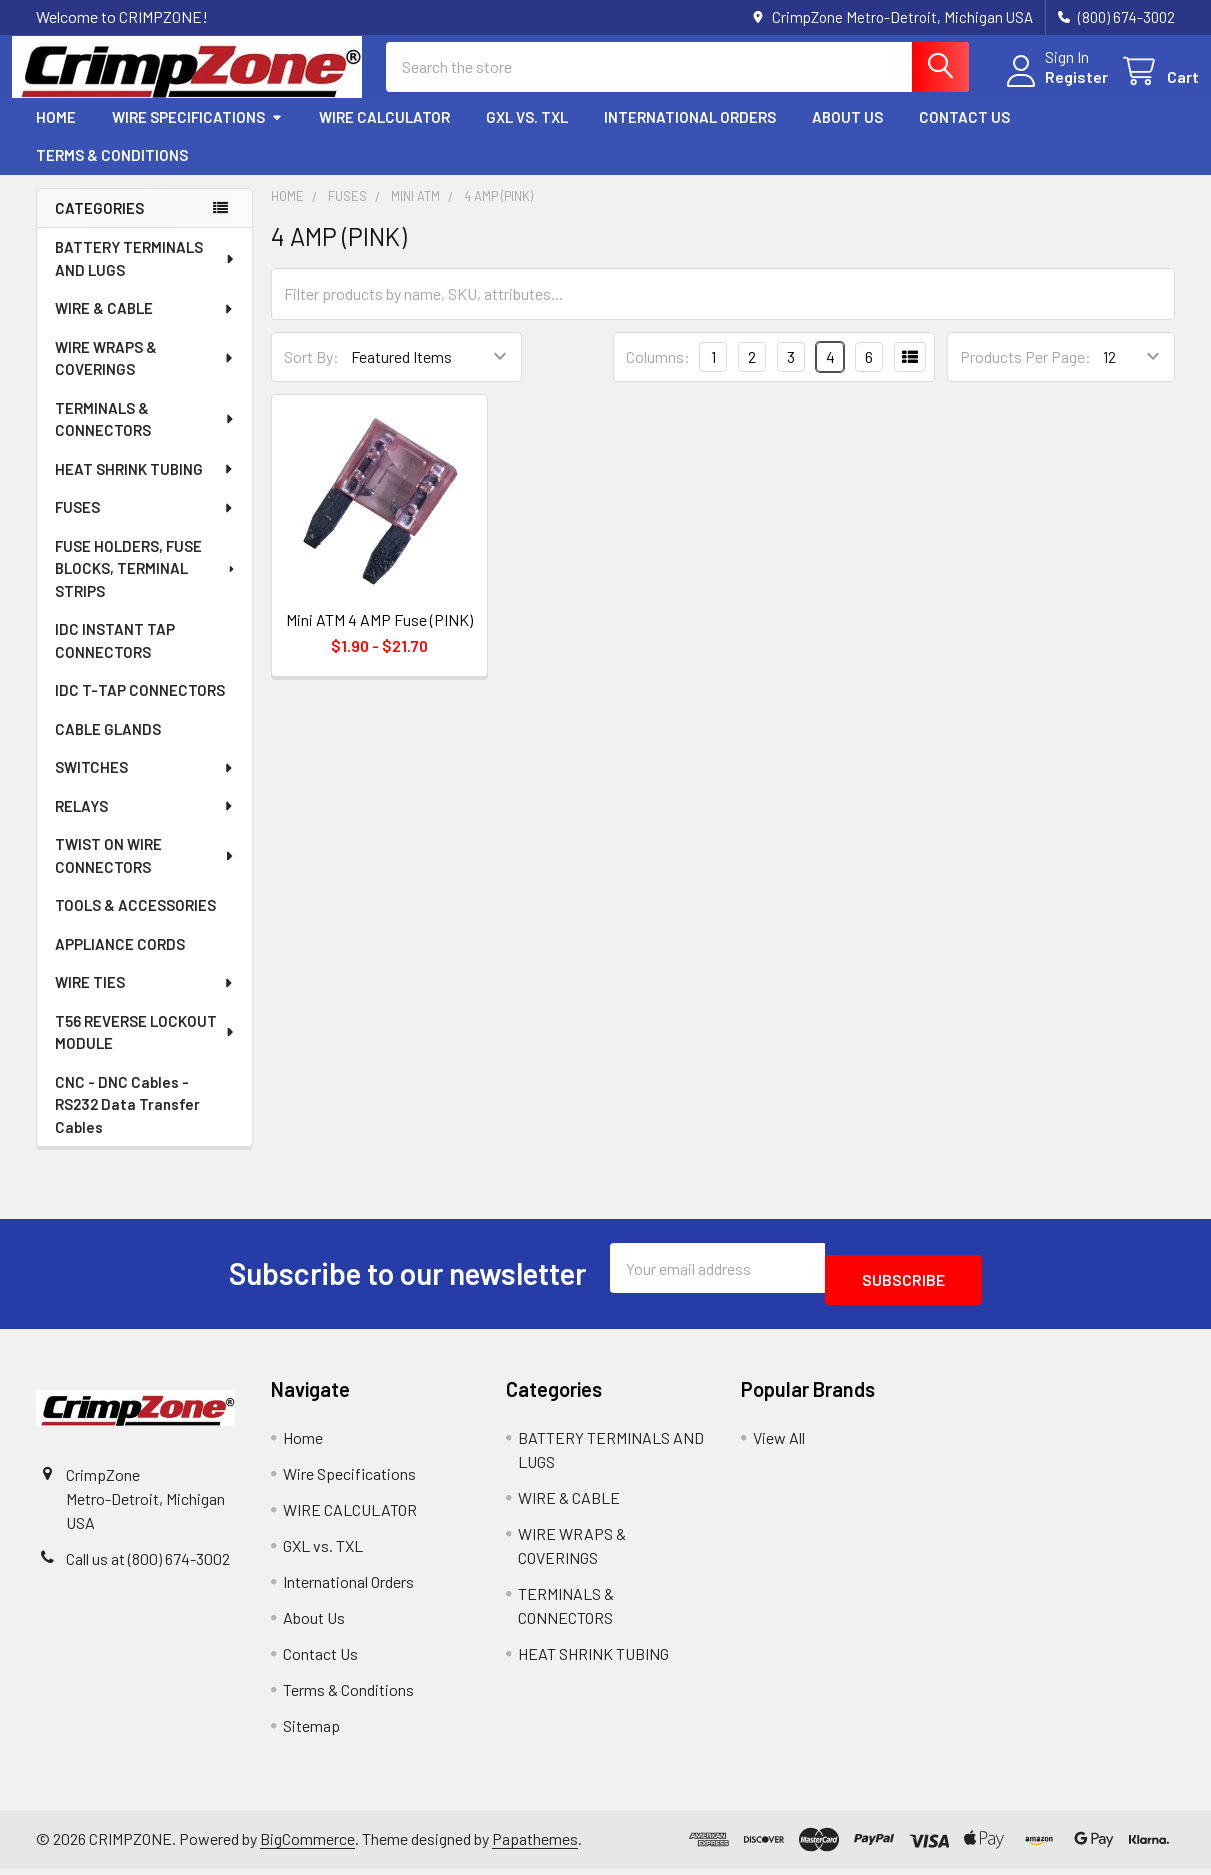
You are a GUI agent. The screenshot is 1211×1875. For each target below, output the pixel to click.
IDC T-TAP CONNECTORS (140, 708)
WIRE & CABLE (145, 326)
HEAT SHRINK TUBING (145, 487)
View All (779, 1443)
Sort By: (311, 374)
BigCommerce (307, 1845)
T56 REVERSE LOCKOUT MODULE (146, 1050)
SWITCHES (145, 785)
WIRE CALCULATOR (384, 135)
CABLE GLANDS (108, 747)
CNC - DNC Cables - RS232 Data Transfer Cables (127, 1122)
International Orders (690, 135)
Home (56, 135)
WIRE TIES (145, 1000)
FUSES (145, 525)
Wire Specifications (197, 135)
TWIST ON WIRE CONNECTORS (145, 873)
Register (1052, 88)
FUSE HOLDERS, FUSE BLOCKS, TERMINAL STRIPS (146, 586)
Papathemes (535, 1845)
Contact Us (964, 135)
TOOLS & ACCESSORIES (135, 923)
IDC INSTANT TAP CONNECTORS (115, 658)
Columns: (658, 374)
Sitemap (311, 1731)
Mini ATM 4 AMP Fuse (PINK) (379, 637)
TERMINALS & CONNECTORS (145, 437)
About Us (847, 135)
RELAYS (145, 824)
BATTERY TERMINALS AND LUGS (146, 276)
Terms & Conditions (112, 173)
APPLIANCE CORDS (120, 962)
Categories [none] (99, 226)
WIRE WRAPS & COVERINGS (145, 376)
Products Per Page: (1025, 374)
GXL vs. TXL (527, 135)
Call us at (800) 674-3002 (148, 1564)
